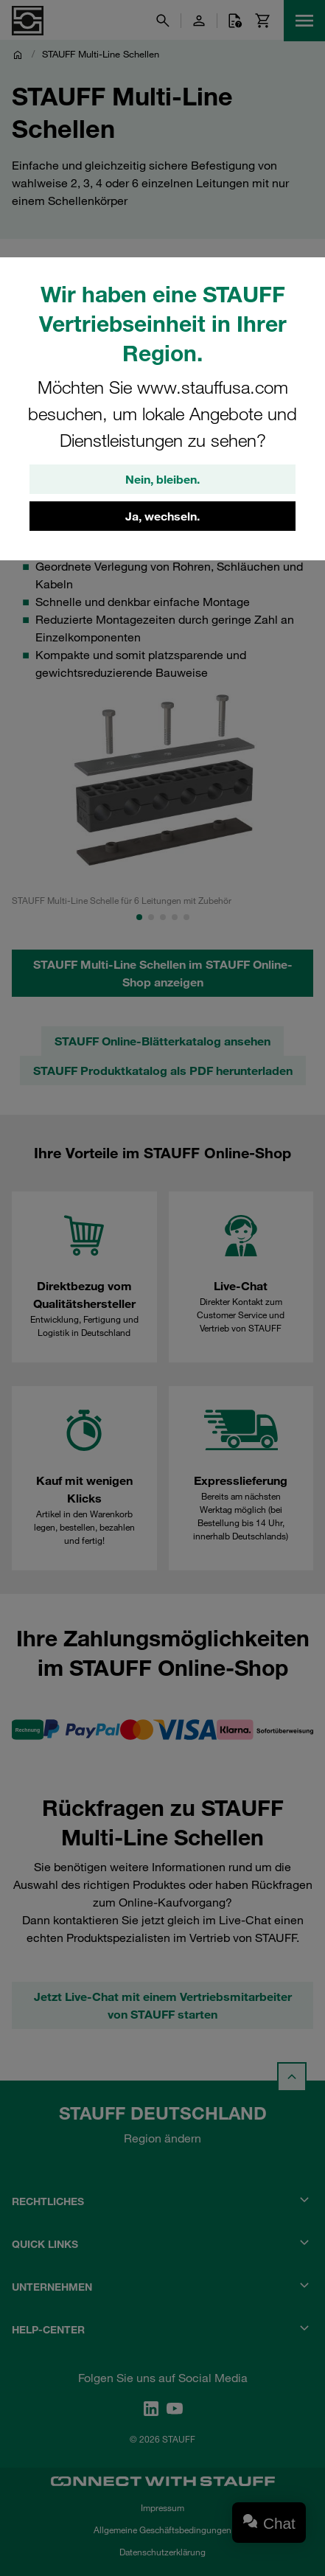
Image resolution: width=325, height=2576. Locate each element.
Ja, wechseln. (162, 516)
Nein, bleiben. (162, 479)
